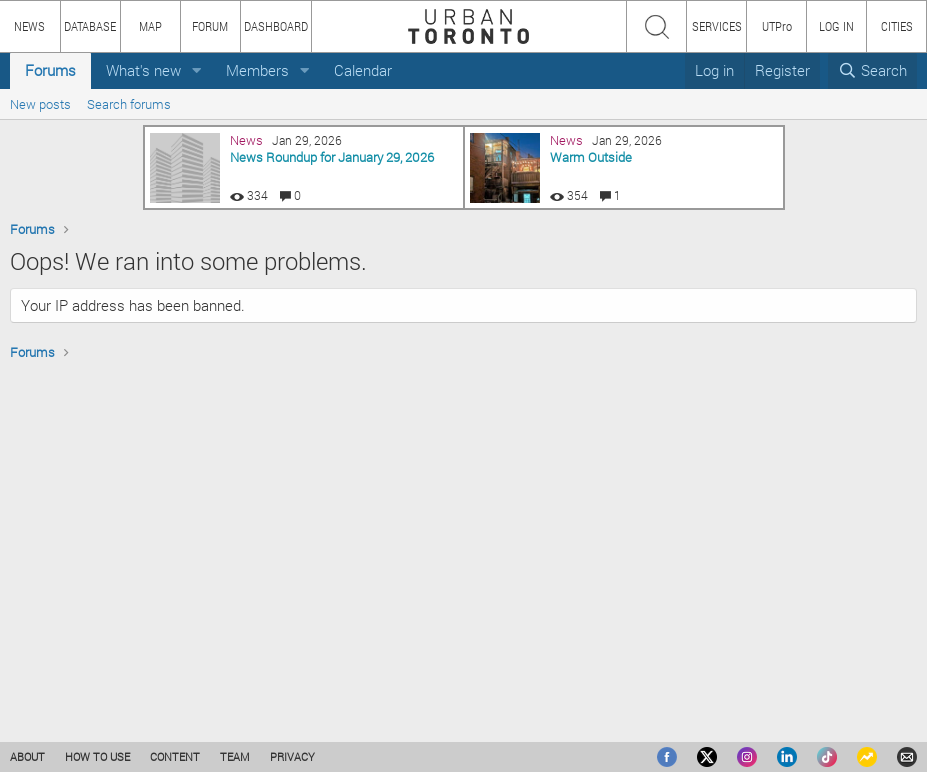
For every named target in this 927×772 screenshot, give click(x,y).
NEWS (29, 26)
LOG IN (836, 26)
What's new (143, 70)
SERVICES (717, 26)
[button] (197, 70)
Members (257, 70)
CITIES (897, 26)
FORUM (210, 26)
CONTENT (175, 756)
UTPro (777, 26)
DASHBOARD (276, 26)
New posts (40, 104)
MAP (150, 26)
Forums (50, 70)
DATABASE (90, 26)
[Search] (872, 70)
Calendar (363, 70)
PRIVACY (292, 756)
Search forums (129, 104)
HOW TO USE (97, 756)
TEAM (235, 756)
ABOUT (27, 756)
